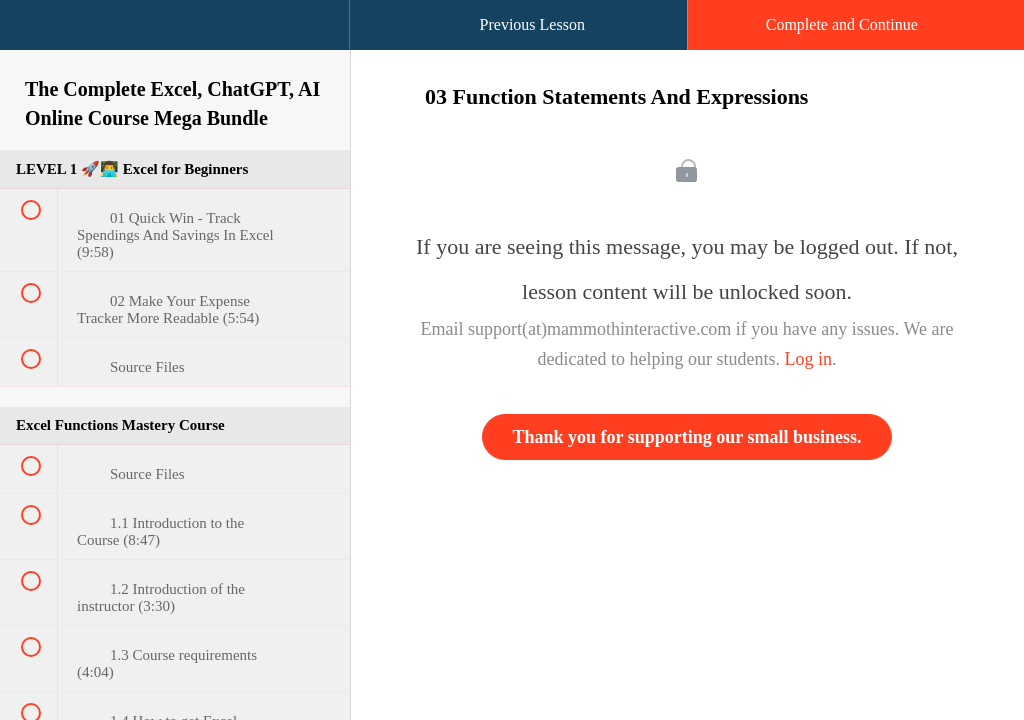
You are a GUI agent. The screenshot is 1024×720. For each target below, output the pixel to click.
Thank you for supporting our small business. (687, 437)
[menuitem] (175, 45)
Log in (808, 359)
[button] (35, 35)
